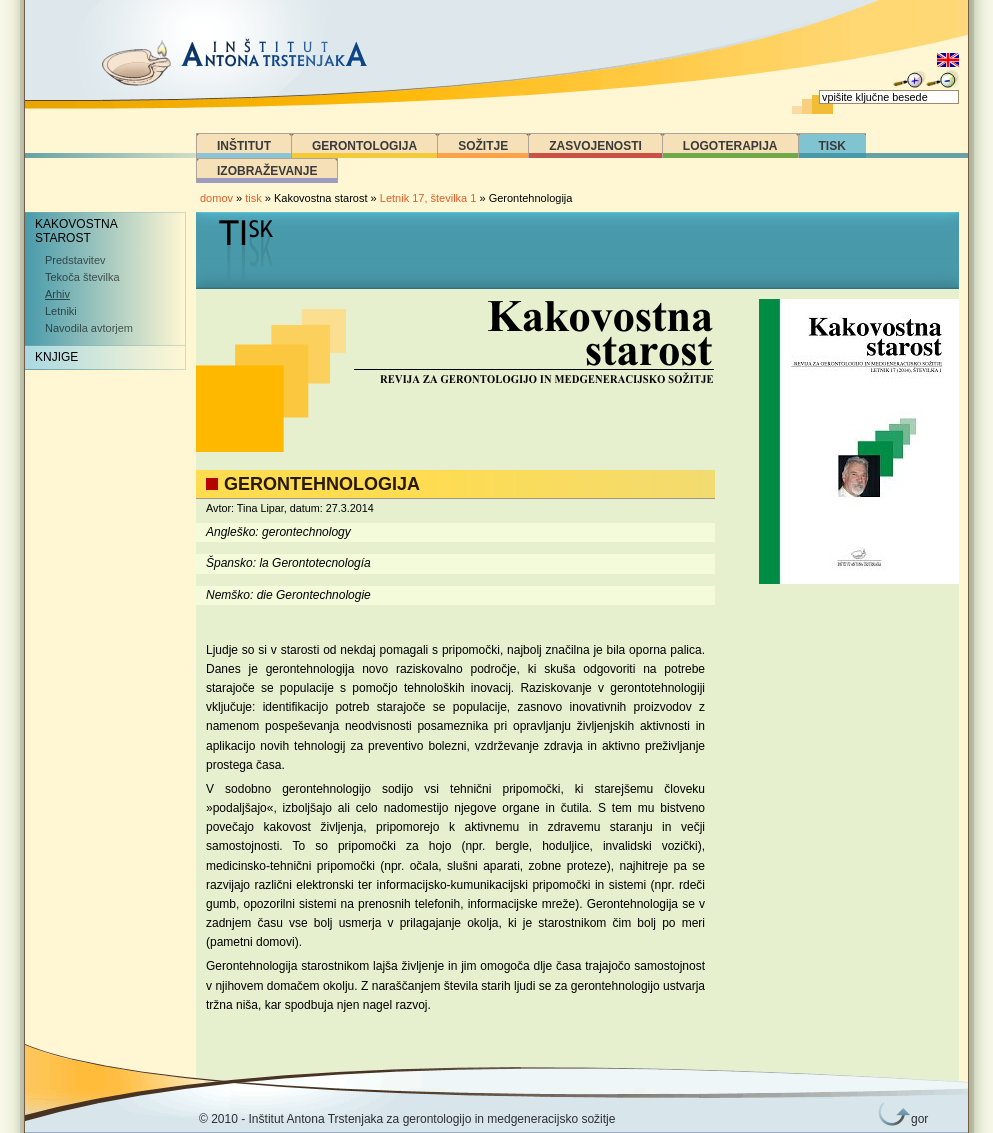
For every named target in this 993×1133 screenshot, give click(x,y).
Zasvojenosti (595, 146)
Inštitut (244, 146)
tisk (253, 198)
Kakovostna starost (76, 231)
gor (916, 1119)
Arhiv (57, 294)
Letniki (61, 311)
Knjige (56, 357)
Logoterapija (730, 146)
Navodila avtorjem (89, 328)
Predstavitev (75, 260)
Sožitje (483, 146)
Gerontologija (364, 146)
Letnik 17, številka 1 (430, 198)
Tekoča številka (82, 277)
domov (216, 198)
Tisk (832, 146)
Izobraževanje (267, 171)
